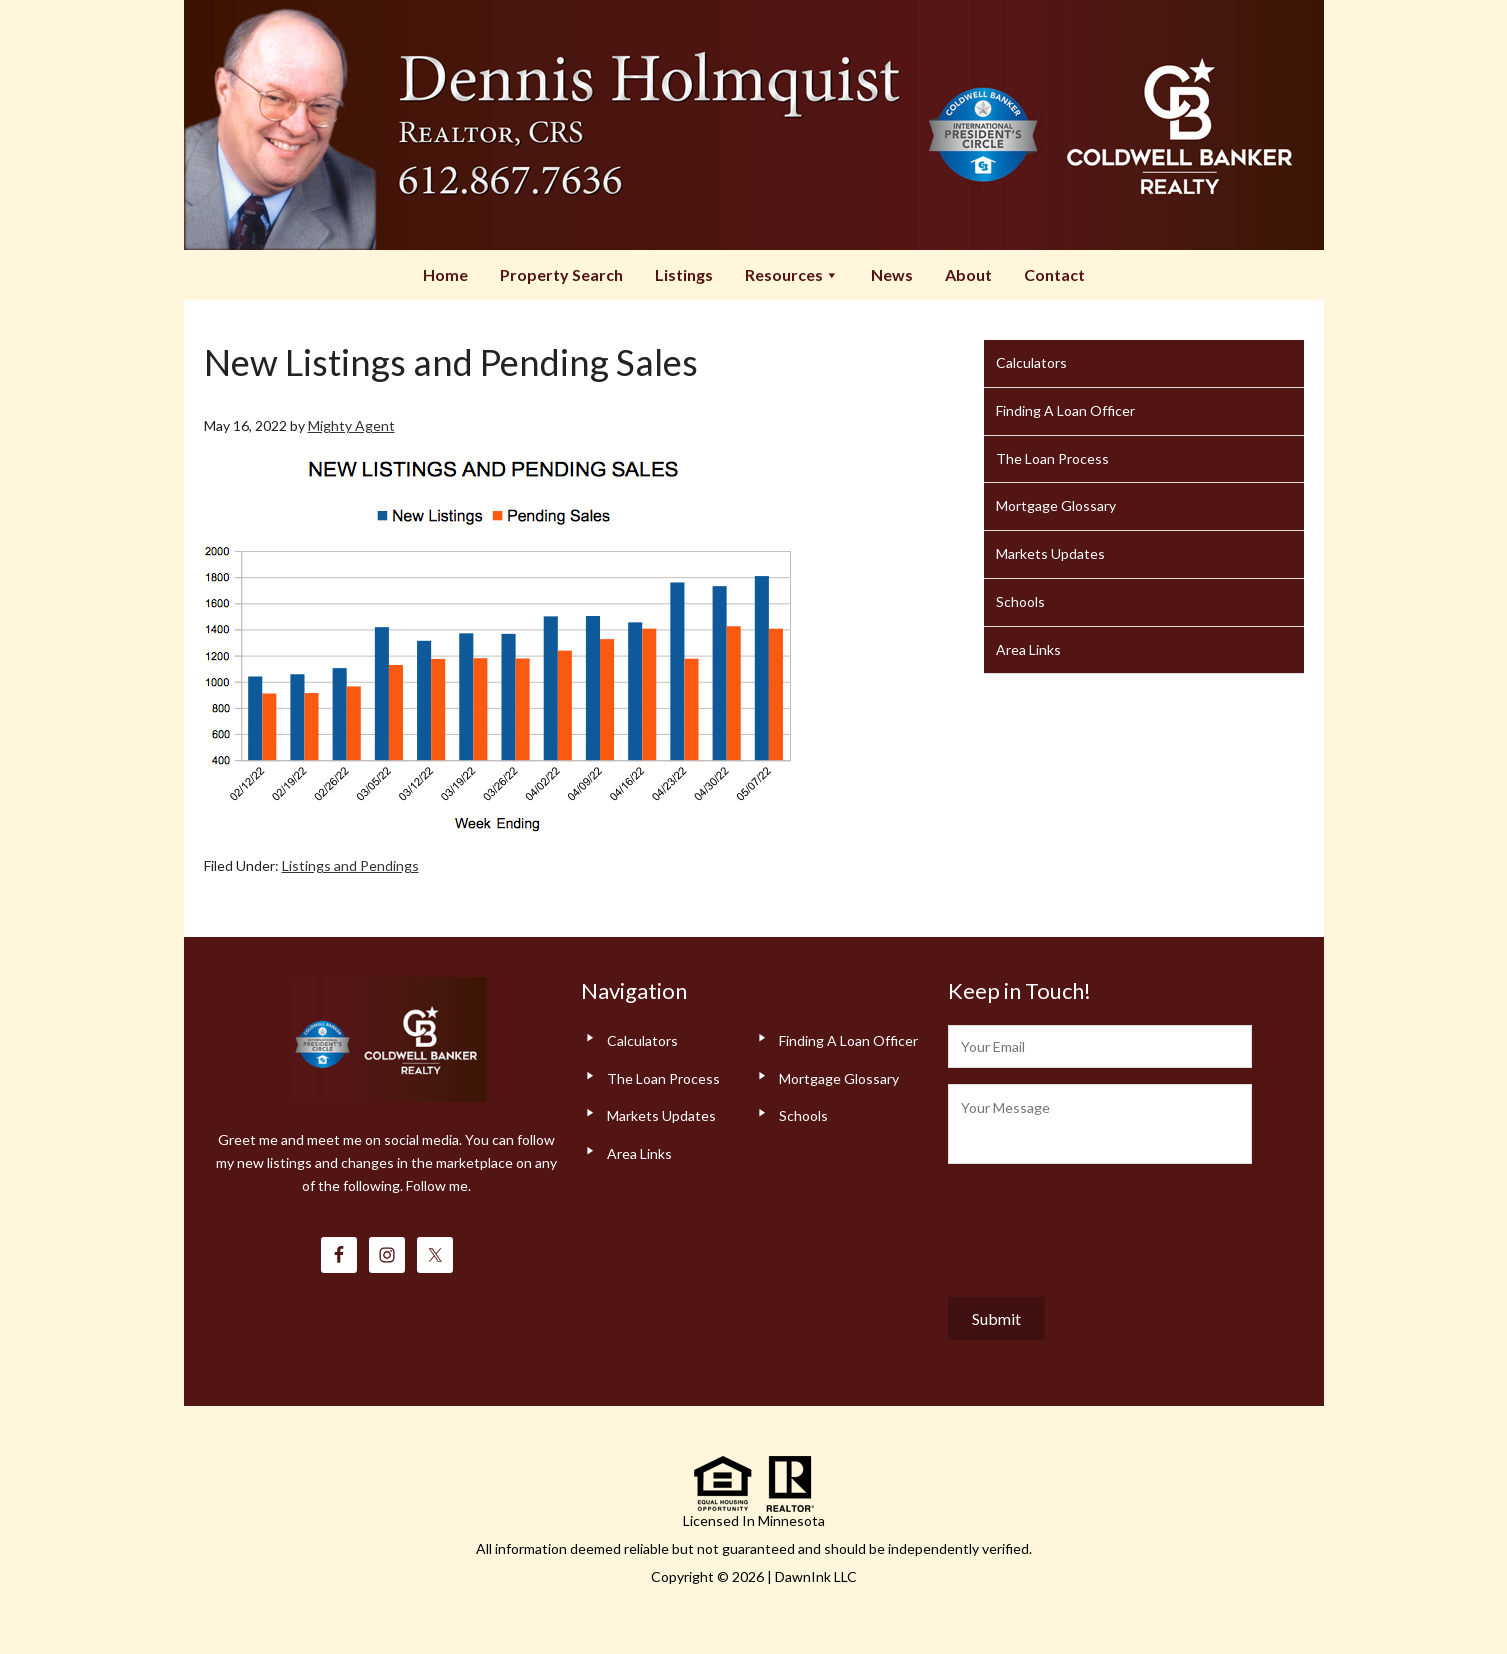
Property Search (561, 274)
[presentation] (1100, 1226)
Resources (792, 274)
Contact (1054, 274)
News (892, 274)
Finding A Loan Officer (1065, 410)
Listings (684, 274)
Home (445, 274)
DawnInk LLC (816, 1576)
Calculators (1031, 362)
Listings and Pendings (350, 865)
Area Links (1028, 649)
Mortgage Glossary (1056, 505)
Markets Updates (1050, 553)
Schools (1020, 601)
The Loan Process (1052, 458)
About (968, 274)
